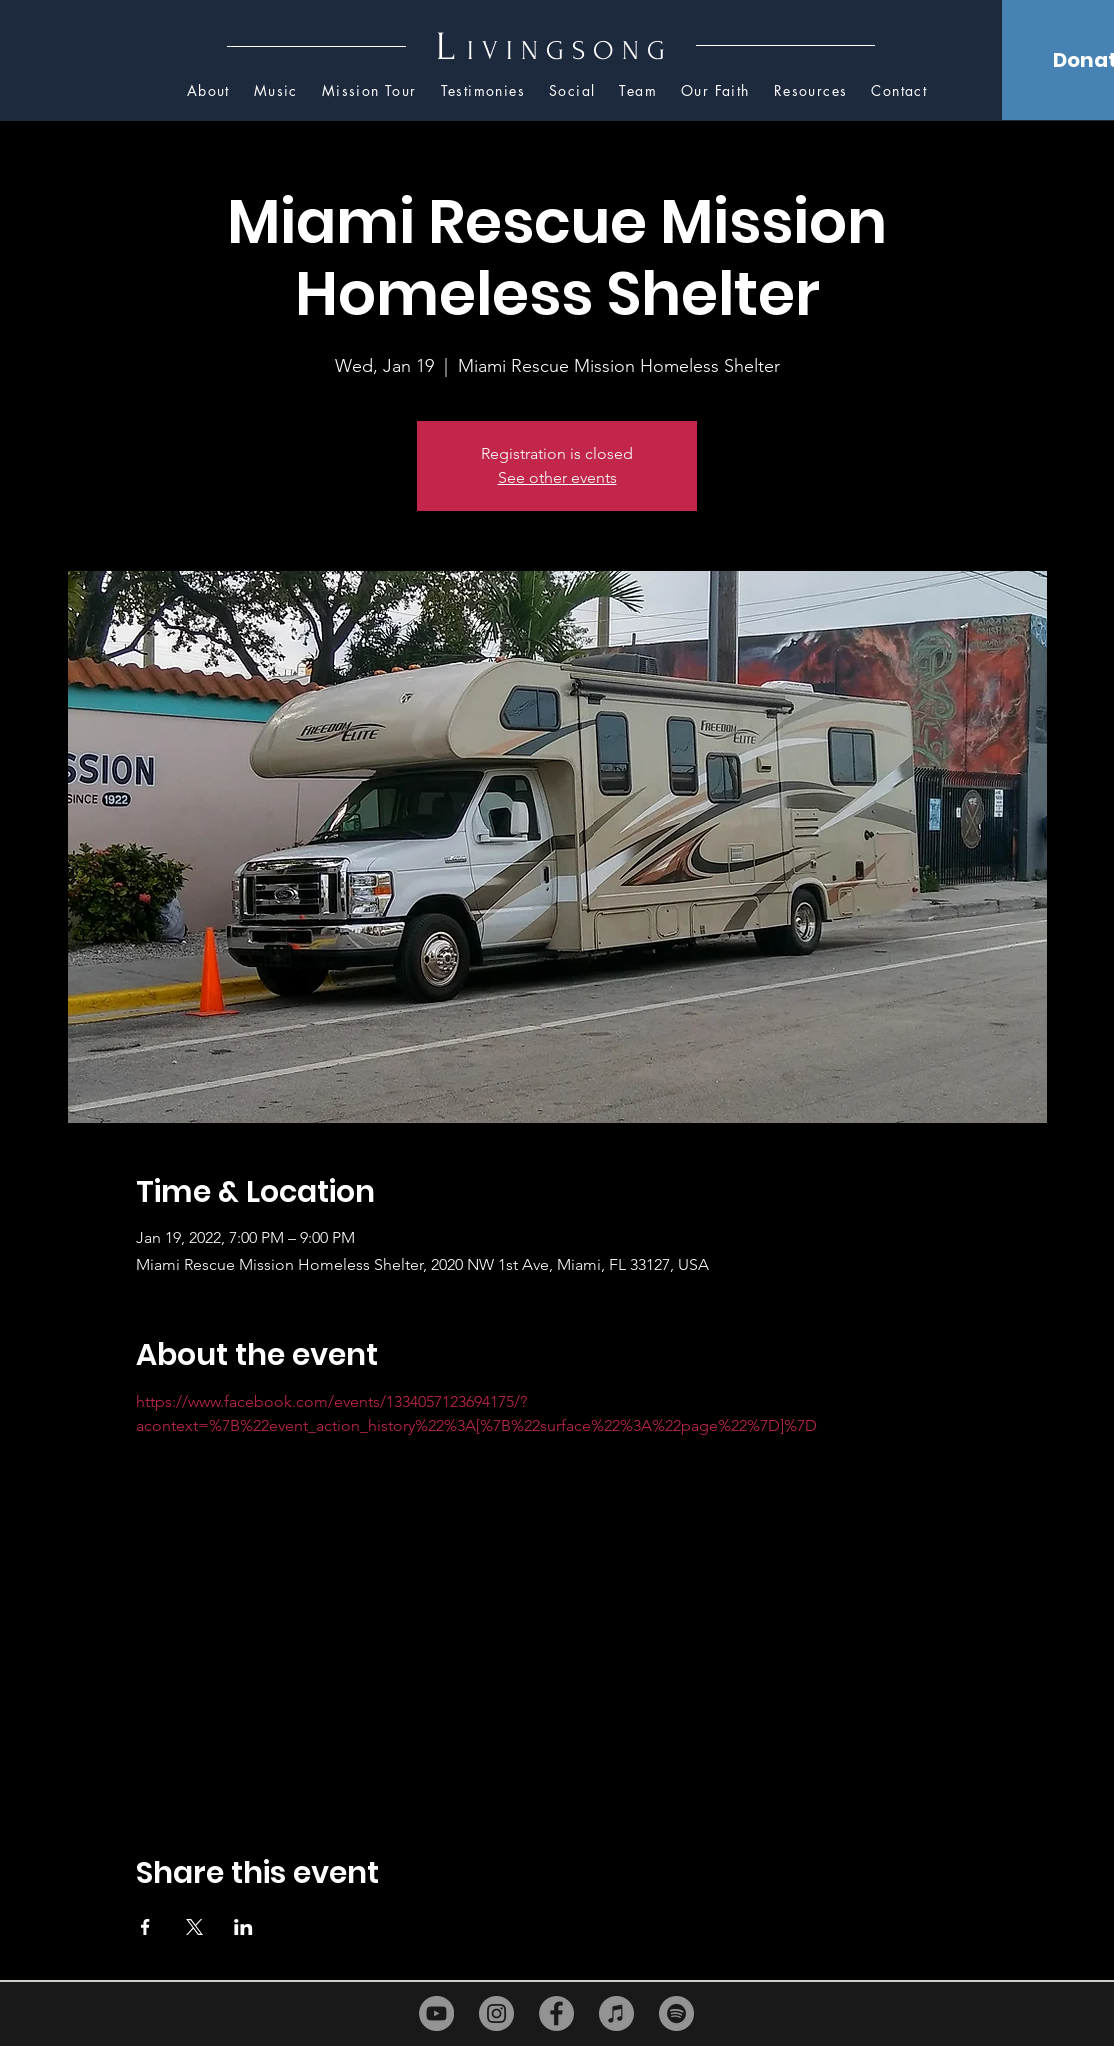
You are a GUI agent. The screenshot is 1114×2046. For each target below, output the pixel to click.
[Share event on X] (194, 1927)
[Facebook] (556, 2013)
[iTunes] (616, 2013)
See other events (557, 477)
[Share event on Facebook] (145, 1927)
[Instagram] (496, 2013)
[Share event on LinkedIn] (243, 1927)
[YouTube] (436, 2013)
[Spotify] (676, 2013)
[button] (811, 91)
